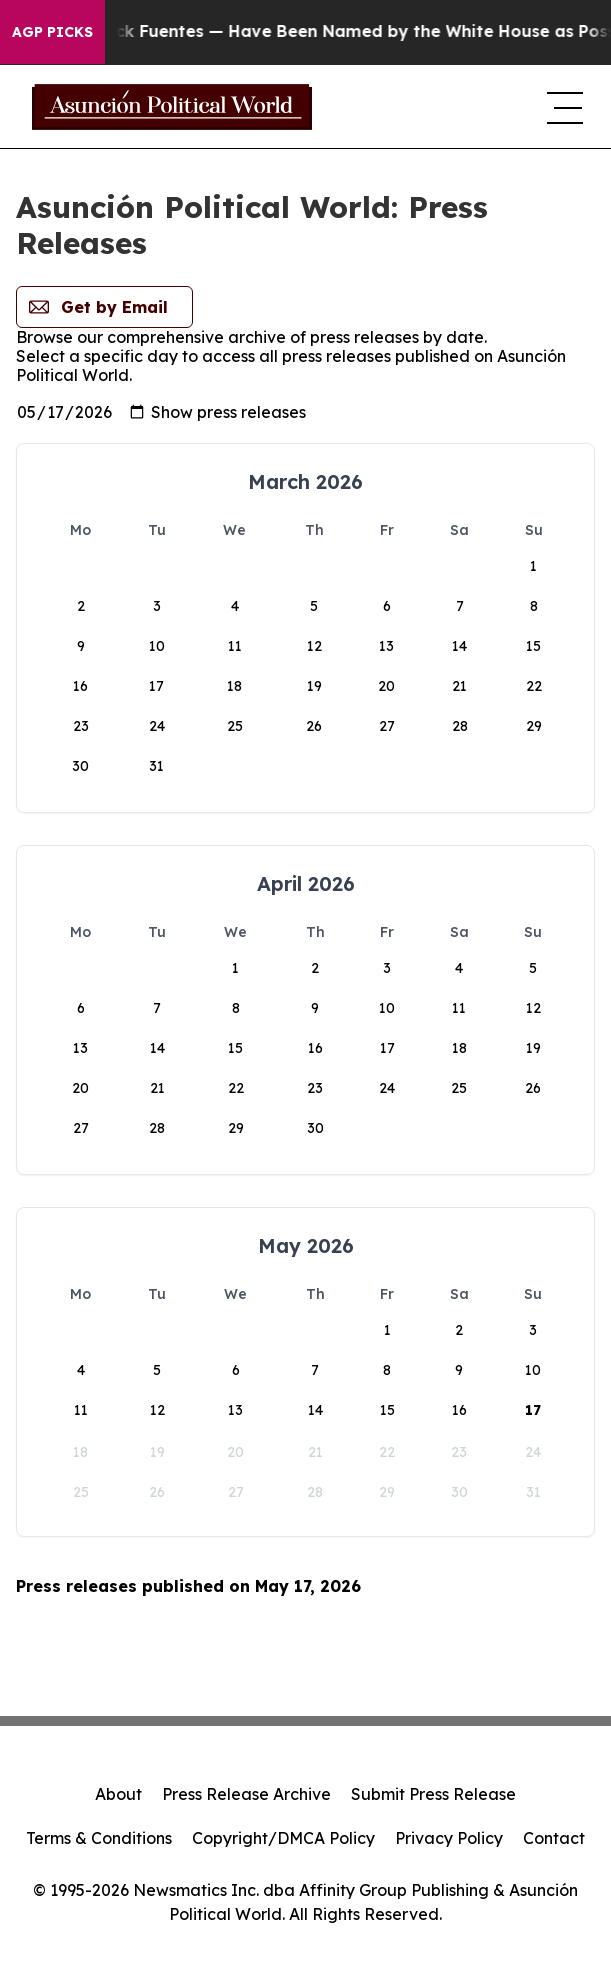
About (118, 1794)
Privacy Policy (449, 1838)
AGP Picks (52, 32)
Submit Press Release (433, 1794)
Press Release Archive (246, 1794)
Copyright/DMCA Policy (283, 1838)
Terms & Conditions (99, 1838)
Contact (554, 1838)
